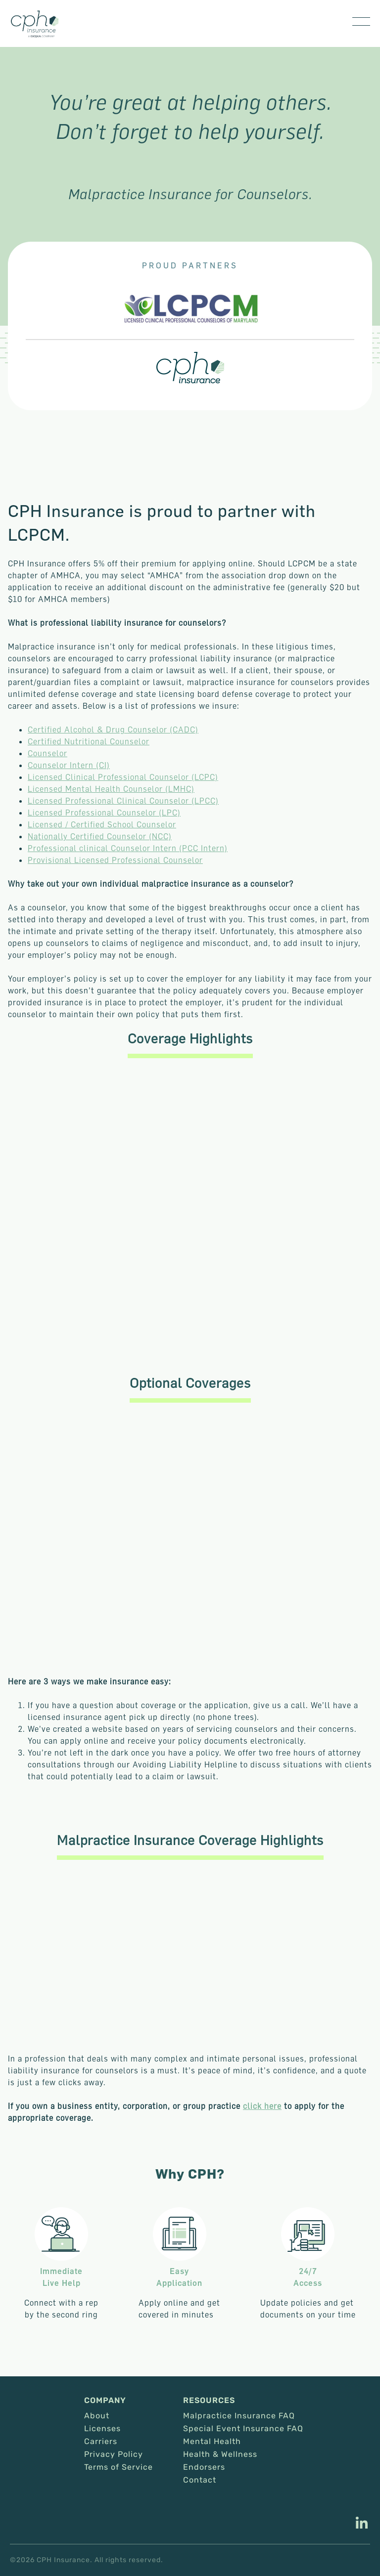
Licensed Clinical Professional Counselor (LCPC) (123, 777)
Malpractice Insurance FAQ (239, 2416)
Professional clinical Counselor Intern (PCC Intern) (128, 848)
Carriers (100, 2442)
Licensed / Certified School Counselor (102, 824)
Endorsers (204, 2467)
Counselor (47, 753)
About (96, 2416)
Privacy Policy (113, 2454)
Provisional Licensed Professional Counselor (115, 860)
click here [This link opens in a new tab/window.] (262, 2106)
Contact (199, 2480)
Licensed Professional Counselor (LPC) (104, 812)
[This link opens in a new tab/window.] (361, 2524)
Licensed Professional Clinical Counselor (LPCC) (123, 801)
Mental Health (212, 2442)
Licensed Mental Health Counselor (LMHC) (111, 789)
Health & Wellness (220, 2454)
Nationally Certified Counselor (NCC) (100, 836)
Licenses (102, 2429)
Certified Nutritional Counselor (88, 741)
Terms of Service (118, 2467)
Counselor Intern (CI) (69, 765)
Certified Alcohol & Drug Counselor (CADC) (113, 729)
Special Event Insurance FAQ (243, 2429)
